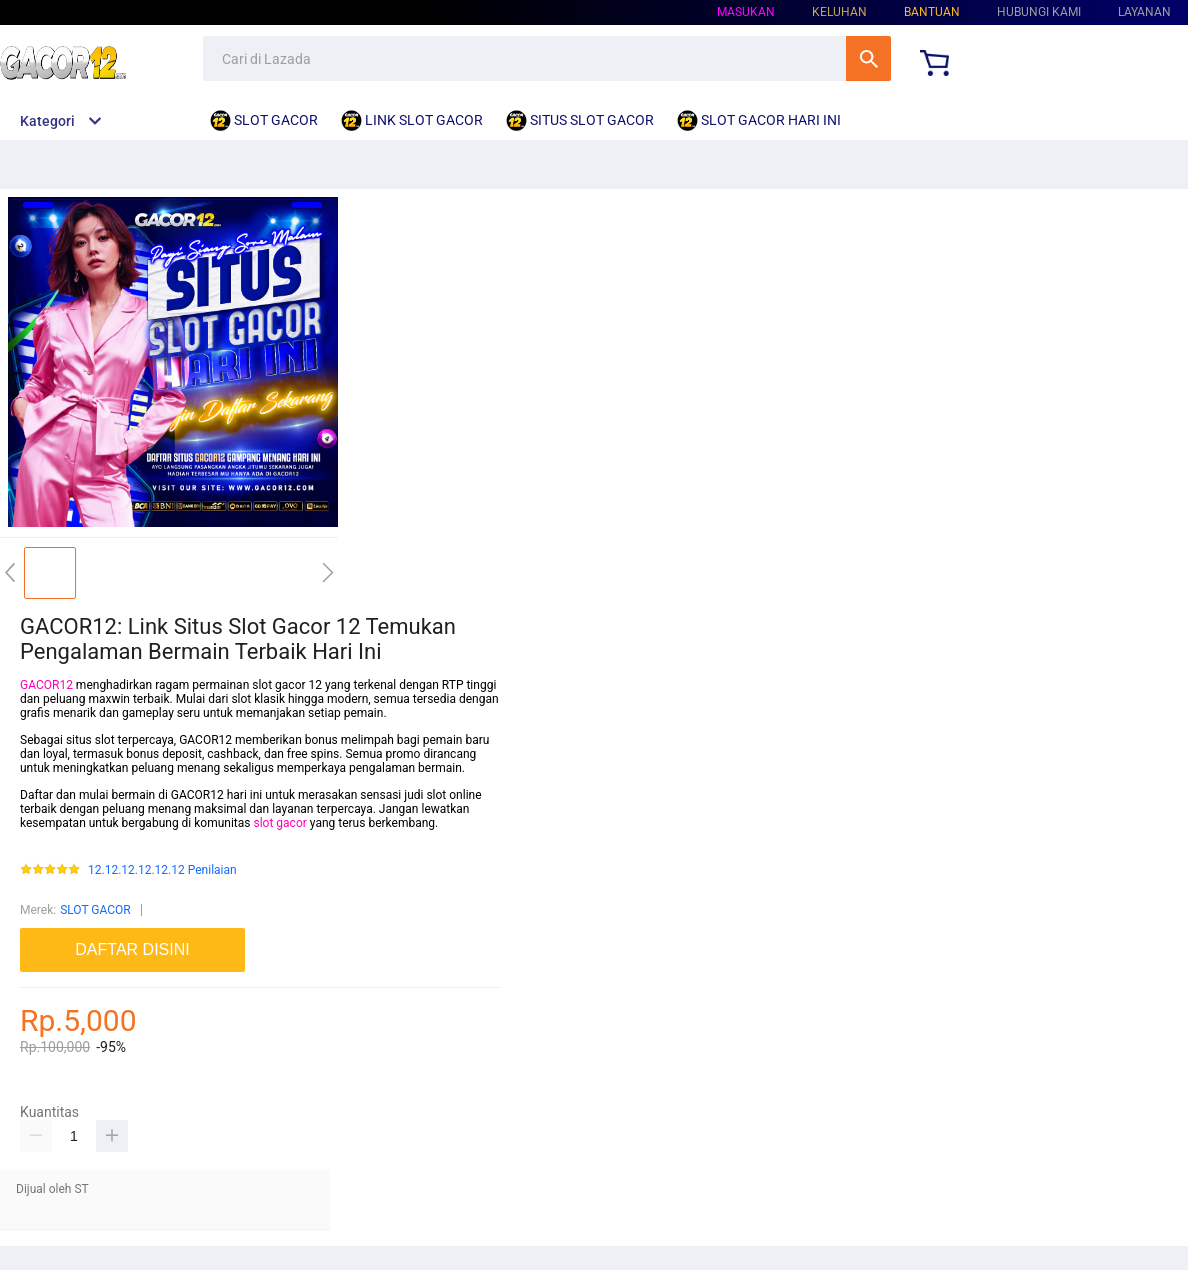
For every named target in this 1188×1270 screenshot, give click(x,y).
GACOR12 (46, 685)
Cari (868, 58)
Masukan (746, 12)
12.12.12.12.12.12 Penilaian (162, 870)
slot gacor (279, 823)
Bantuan (932, 12)
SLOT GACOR (95, 910)
